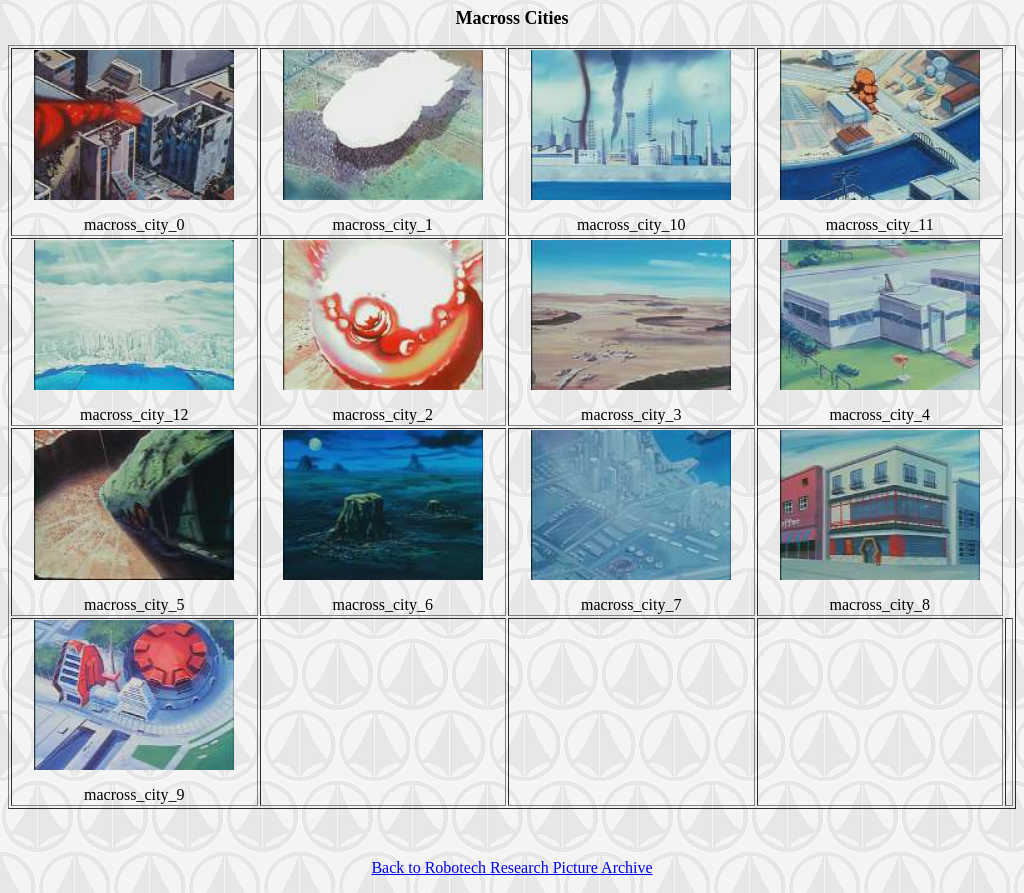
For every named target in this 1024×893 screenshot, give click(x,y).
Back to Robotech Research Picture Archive (511, 867)
